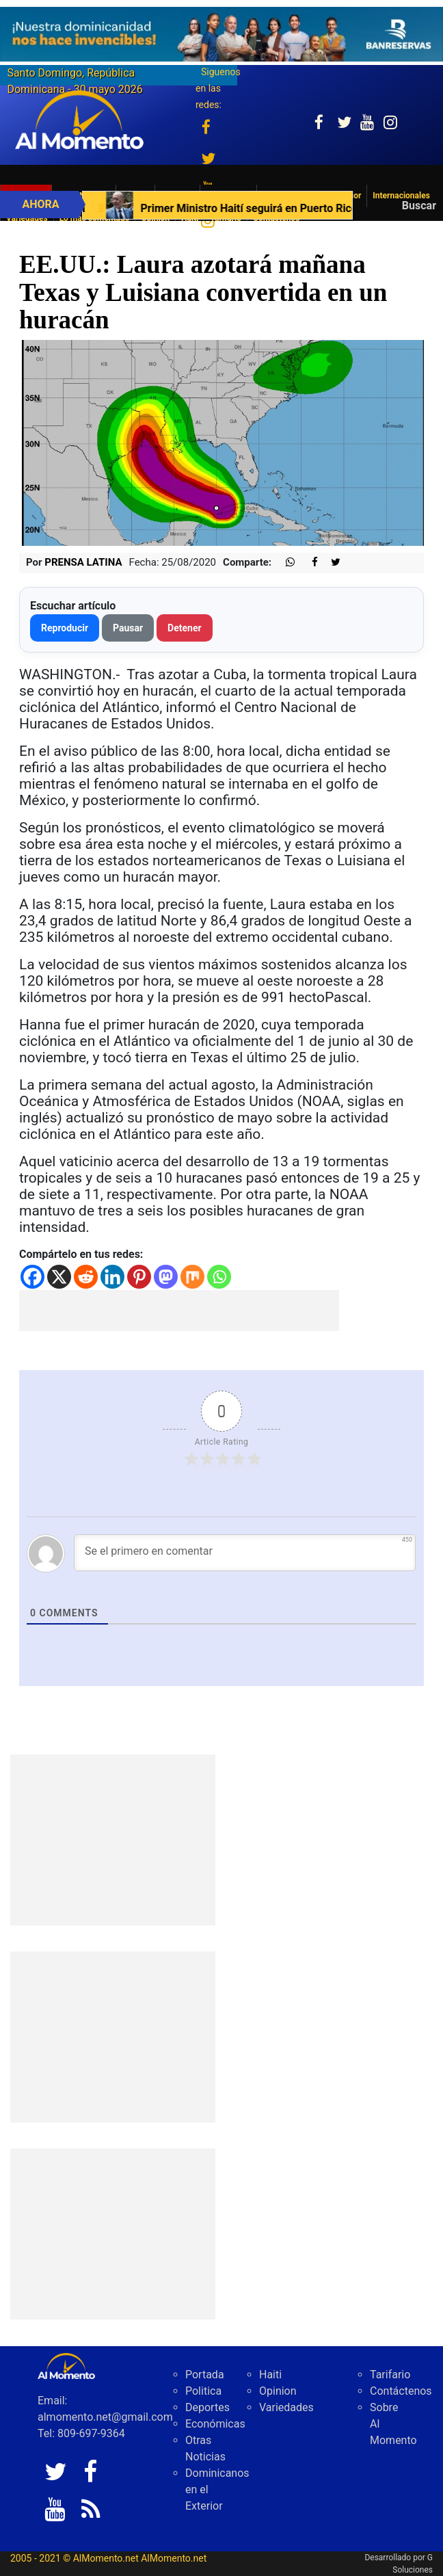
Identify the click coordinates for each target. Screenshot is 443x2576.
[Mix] (192, 1277)
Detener (184, 627)
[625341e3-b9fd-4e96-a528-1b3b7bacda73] (221, 34)
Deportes (207, 2407)
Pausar (128, 627)
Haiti (270, 2374)
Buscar (419, 205)
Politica (203, 2390)
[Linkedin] (112, 1277)
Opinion (278, 2390)
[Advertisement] (179, 1310)
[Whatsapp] (219, 1277)
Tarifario (390, 2374)
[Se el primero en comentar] (245, 1552)
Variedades (286, 2407)
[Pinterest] (139, 1277)
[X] (59, 1277)
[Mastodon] (166, 1277)
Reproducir (64, 627)
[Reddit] (86, 1277)
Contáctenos (401, 2390)
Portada (204, 2374)
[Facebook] (32, 1277)
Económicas (215, 2423)
